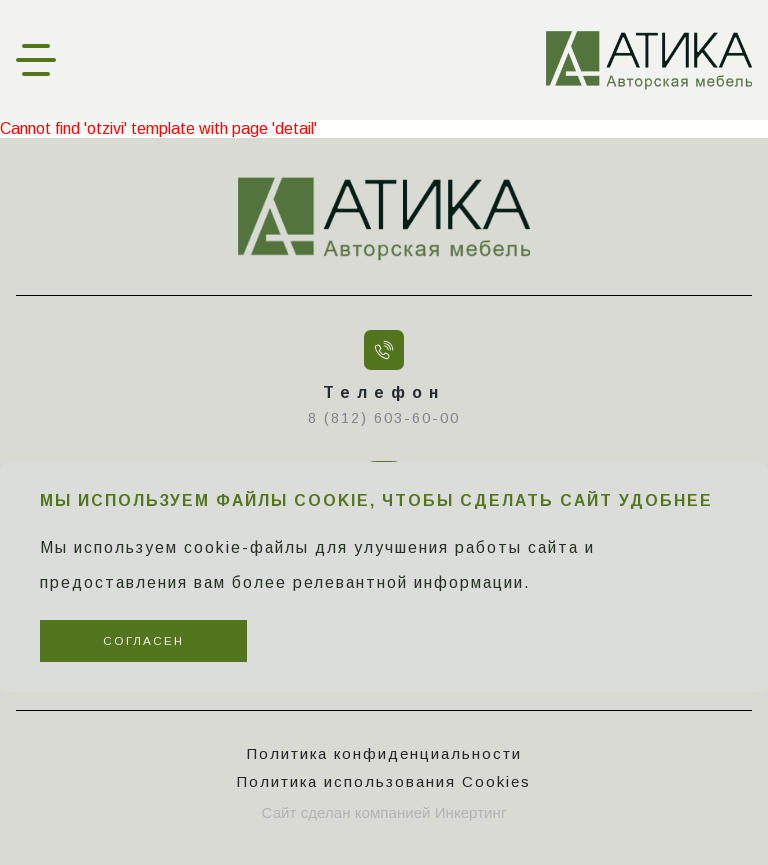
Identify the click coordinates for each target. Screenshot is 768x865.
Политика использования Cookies (384, 781)
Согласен (143, 640)
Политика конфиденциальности (384, 753)
